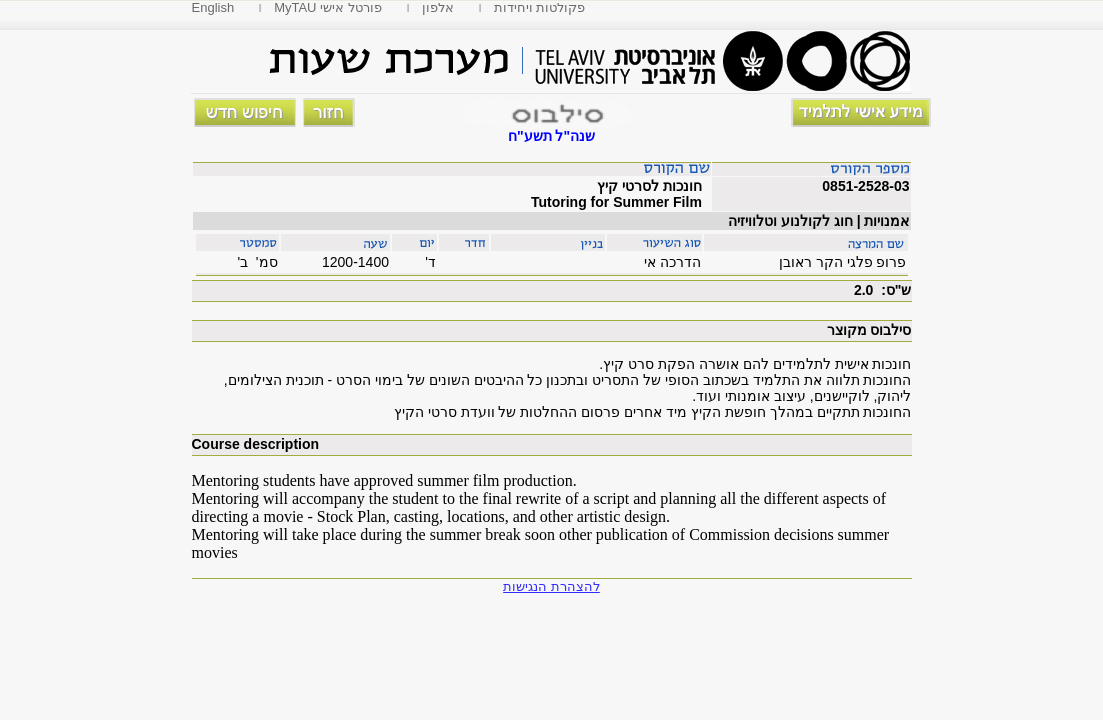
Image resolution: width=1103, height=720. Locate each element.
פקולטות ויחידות (540, 7)
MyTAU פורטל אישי (328, 7)
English (213, 7)
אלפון (438, 7)
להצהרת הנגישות (551, 586)
